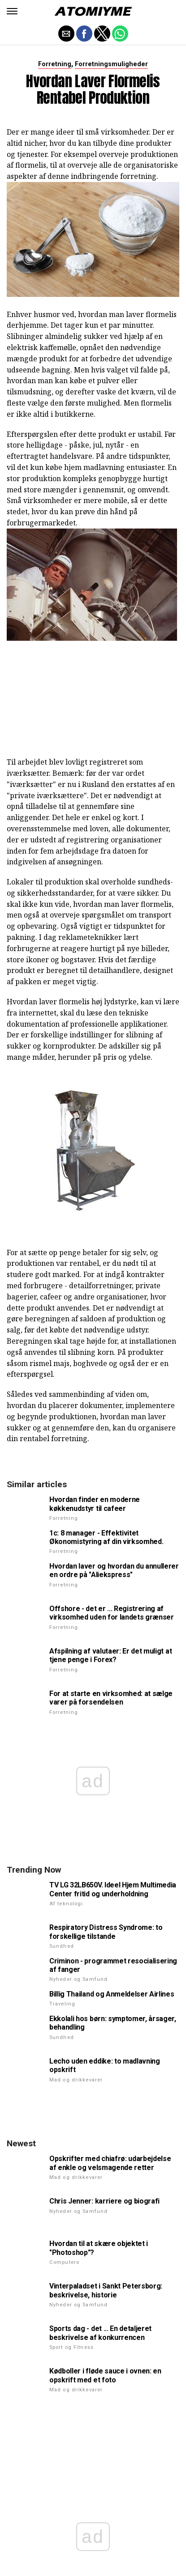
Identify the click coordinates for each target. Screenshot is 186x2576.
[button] (12, 11)
